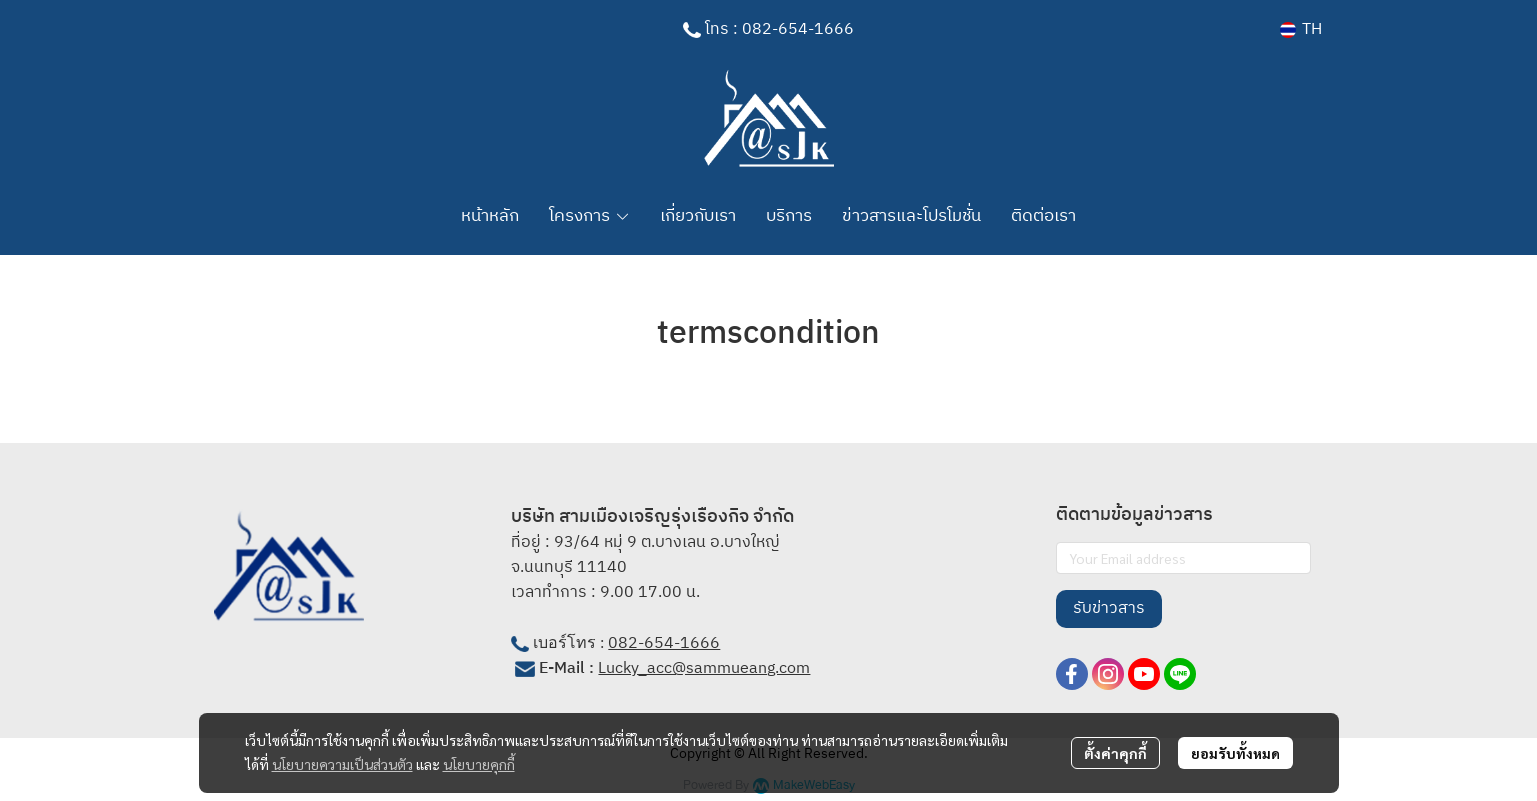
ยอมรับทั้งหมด (1235, 753)
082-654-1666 (664, 643)
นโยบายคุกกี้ (479, 764)
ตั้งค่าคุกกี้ (1115, 753)
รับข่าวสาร (1109, 608)
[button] (1301, 29)
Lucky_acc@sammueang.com (704, 668)
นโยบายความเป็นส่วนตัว (342, 764)
